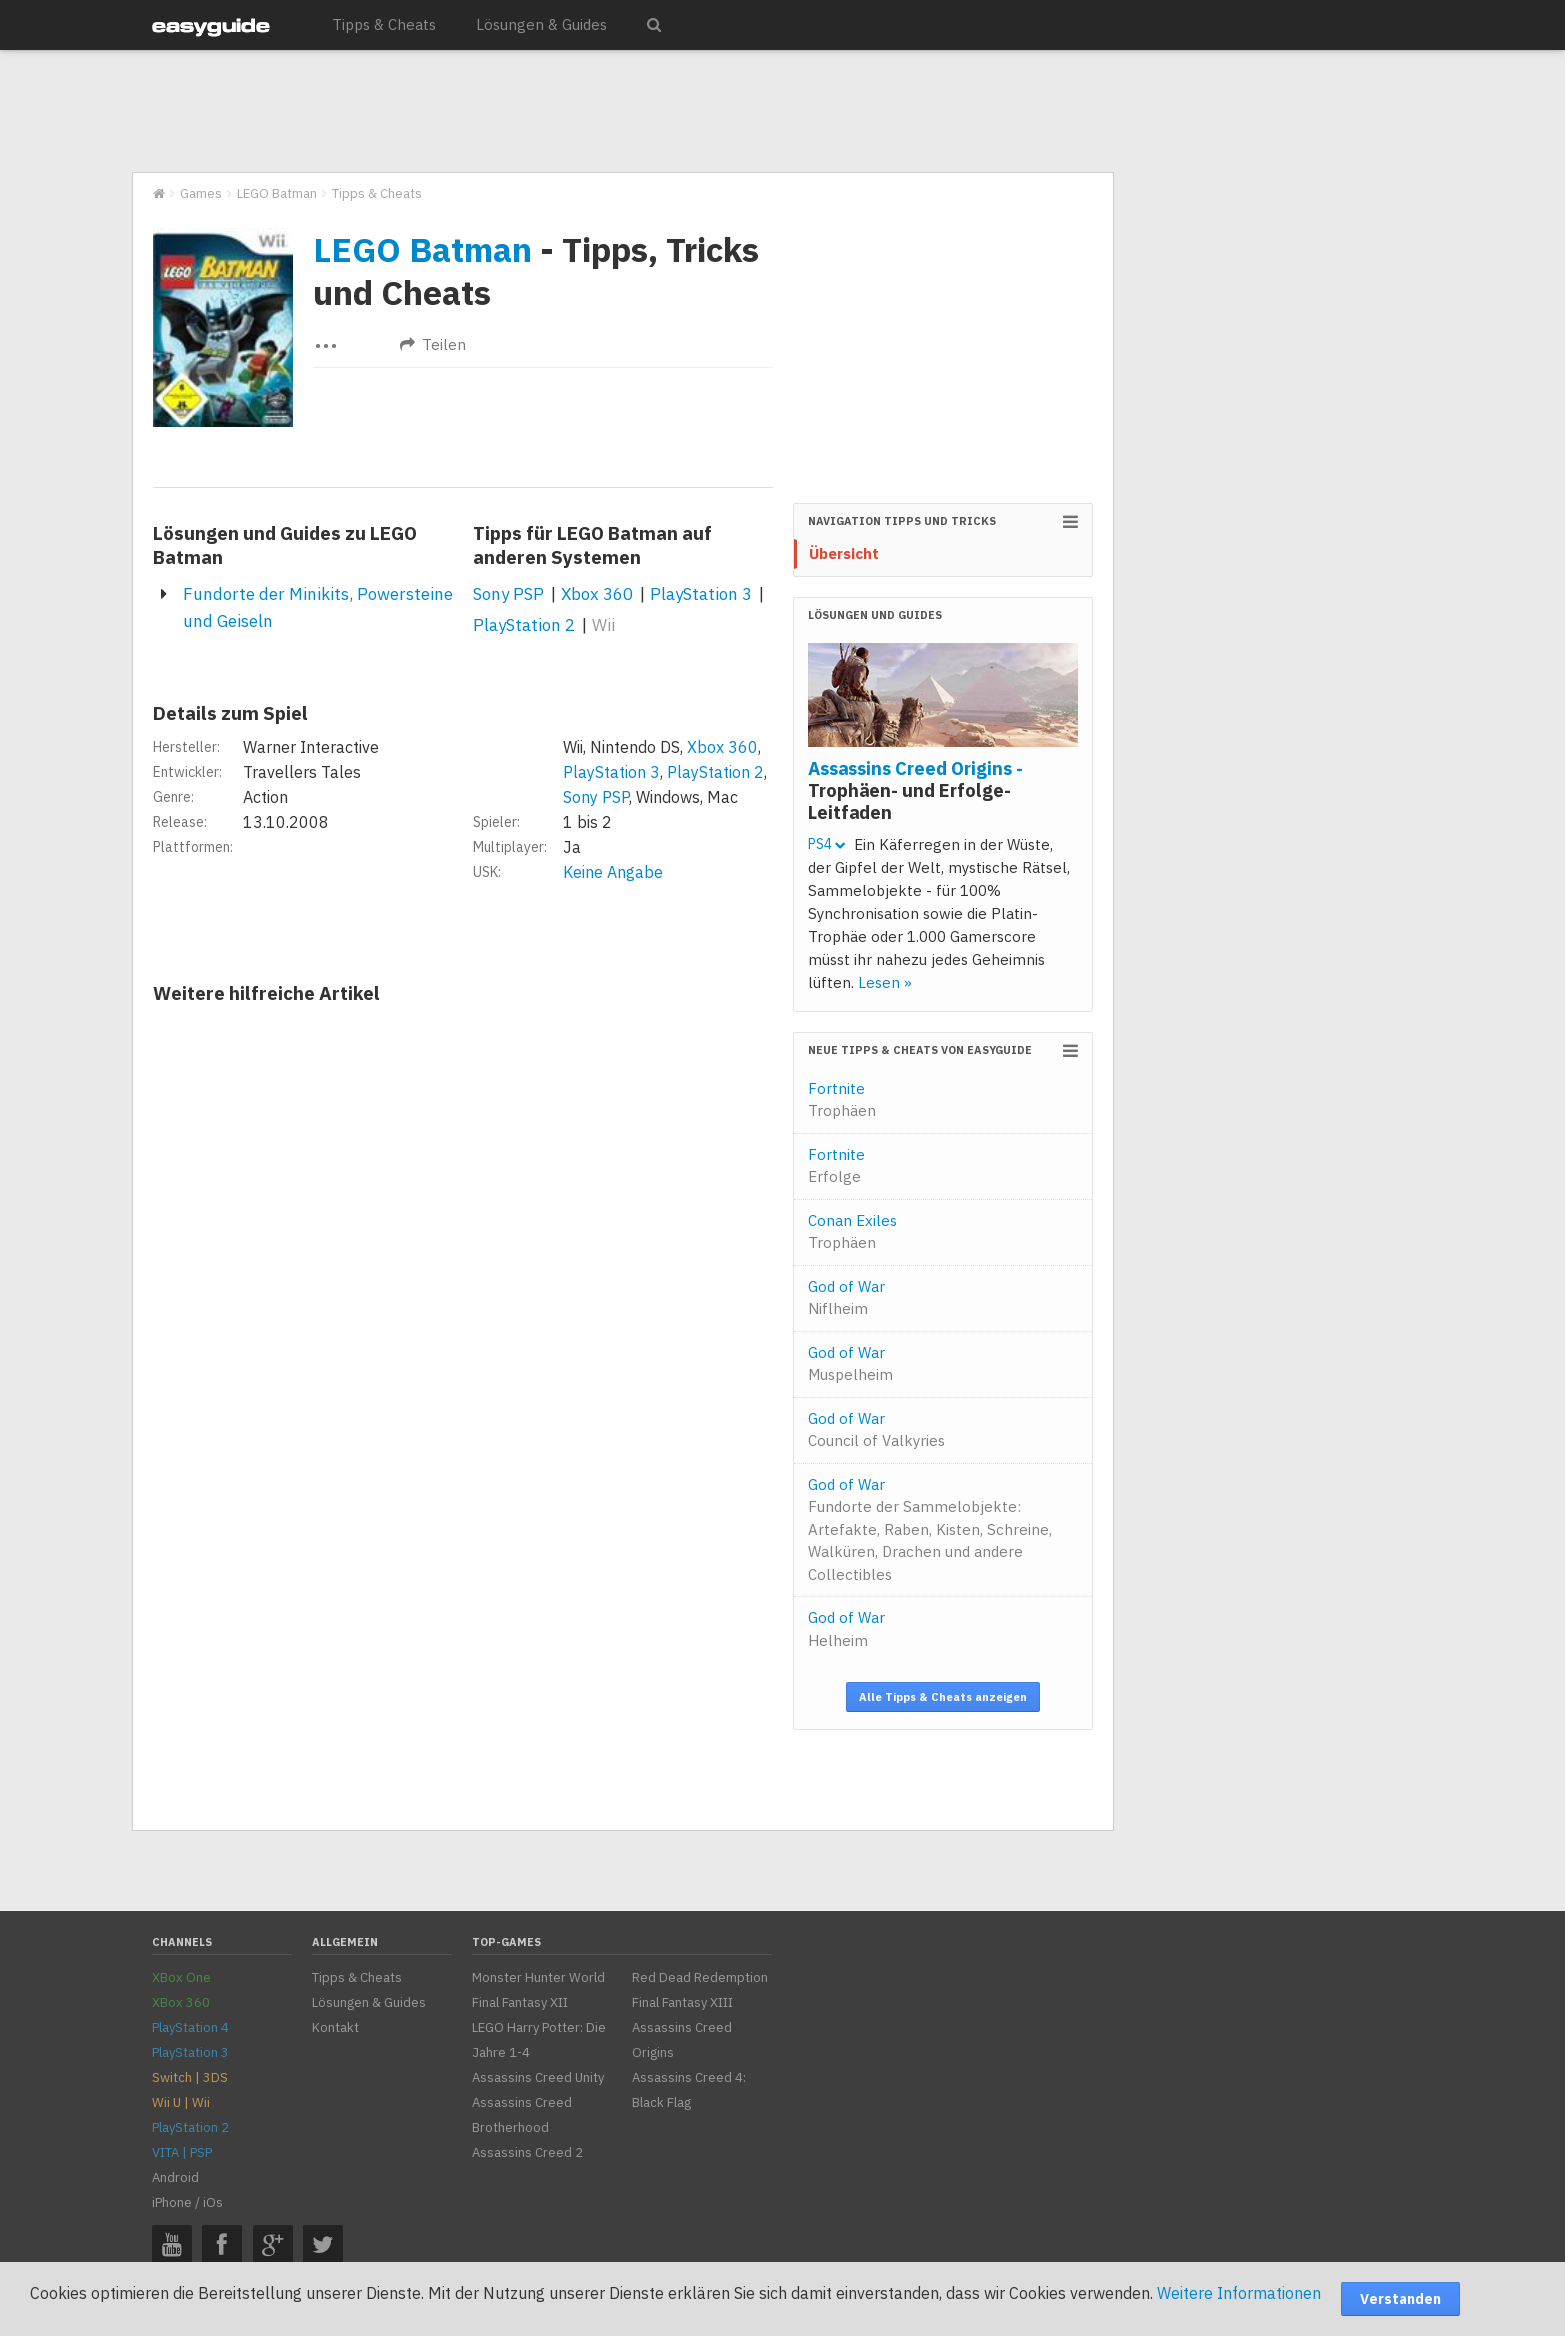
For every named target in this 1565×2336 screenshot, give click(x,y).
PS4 (826, 844)
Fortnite (842, 1100)
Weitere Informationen (1239, 2293)
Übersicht (844, 553)
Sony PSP (508, 594)
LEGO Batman (422, 249)
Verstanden (1400, 2299)
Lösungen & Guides (541, 24)
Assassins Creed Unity (538, 2077)
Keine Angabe (613, 872)
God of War (846, 1298)
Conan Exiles (852, 1232)
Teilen (433, 344)
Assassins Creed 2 (527, 2152)
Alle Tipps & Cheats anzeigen (943, 1697)
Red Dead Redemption (700, 1977)
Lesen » (885, 982)
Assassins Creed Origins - (915, 790)
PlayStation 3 (701, 594)
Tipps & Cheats (384, 24)
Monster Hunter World (538, 1977)
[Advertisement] (622, 112)
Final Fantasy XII (520, 2002)
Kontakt (335, 2027)
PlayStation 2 (524, 625)
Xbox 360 (597, 594)
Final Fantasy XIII (682, 2002)
